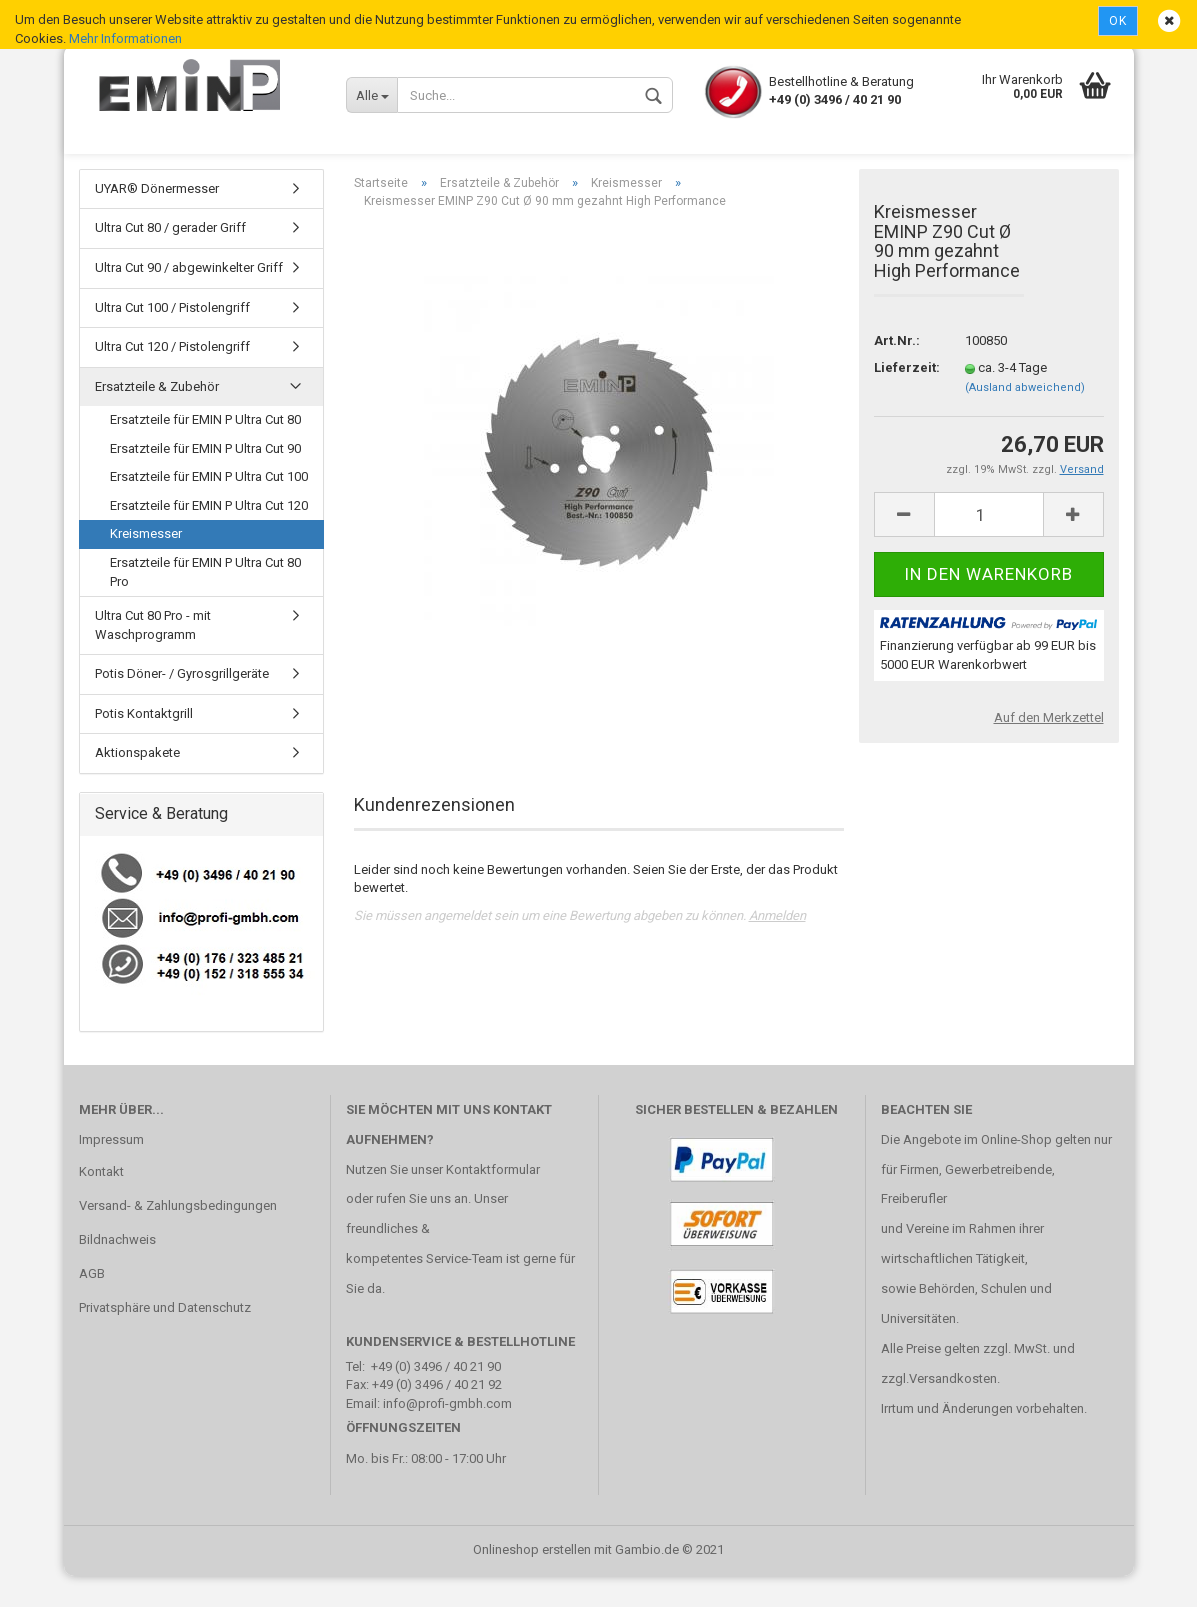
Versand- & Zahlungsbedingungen (178, 1236)
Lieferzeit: (905, 398)
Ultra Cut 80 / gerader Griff (170, 259)
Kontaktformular (493, 1200)
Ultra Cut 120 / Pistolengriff (172, 377)
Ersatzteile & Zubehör (157, 417)
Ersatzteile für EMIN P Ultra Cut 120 (209, 536)
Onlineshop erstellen (532, 1580)
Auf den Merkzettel (1049, 748)
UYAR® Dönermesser (157, 219)
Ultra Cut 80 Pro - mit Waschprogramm (153, 656)
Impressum (111, 1170)
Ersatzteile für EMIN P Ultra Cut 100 (209, 508)
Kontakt (101, 1202)
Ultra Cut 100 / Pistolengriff (172, 338)
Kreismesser (146, 565)
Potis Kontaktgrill (144, 744)
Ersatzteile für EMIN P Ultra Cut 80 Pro (205, 603)
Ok (1118, 21)
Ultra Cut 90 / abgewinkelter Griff (189, 298)
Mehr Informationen (125, 38)
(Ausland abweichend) (1025, 418)
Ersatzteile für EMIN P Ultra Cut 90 (205, 479)
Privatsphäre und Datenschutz (165, 1338)
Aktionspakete (137, 784)
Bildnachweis (117, 1270)
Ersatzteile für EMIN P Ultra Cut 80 (205, 450)
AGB (92, 1304)
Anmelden (777, 946)
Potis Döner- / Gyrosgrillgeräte (182, 704)
